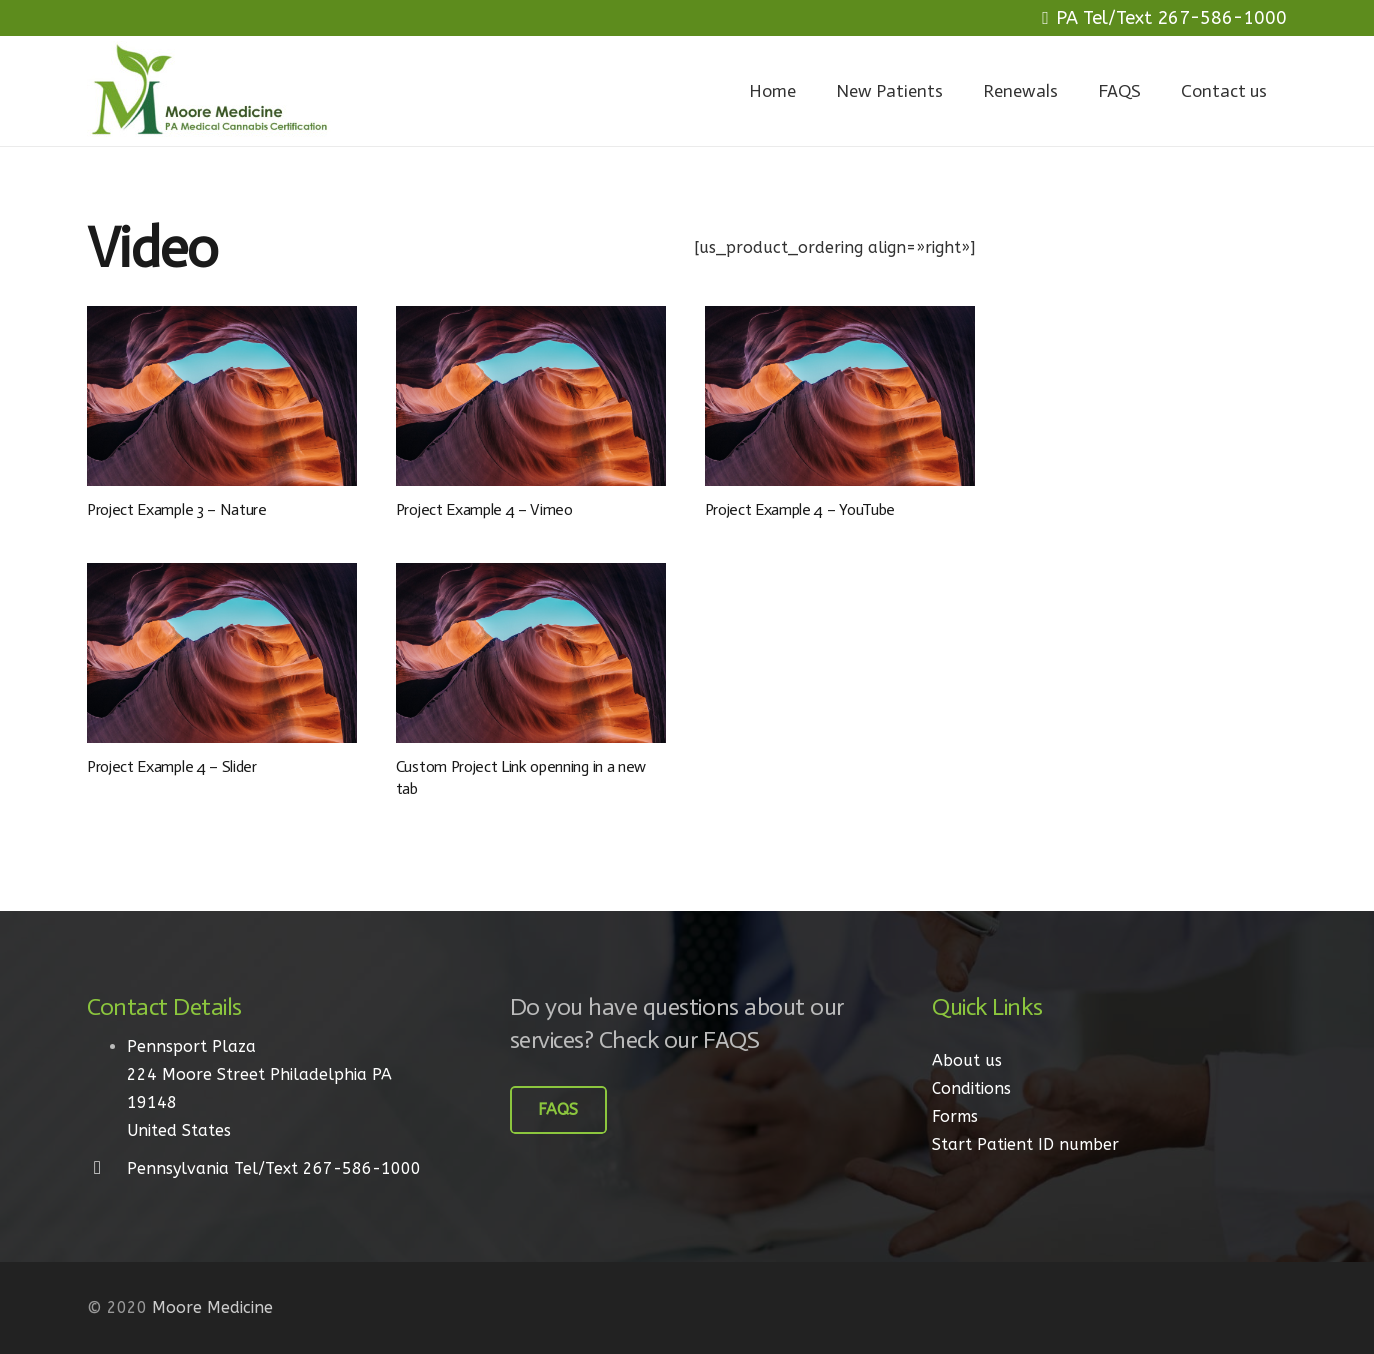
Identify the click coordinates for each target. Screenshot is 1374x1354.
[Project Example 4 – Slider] (222, 653)
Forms (955, 1116)
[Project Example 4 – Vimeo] (531, 396)
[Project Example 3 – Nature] (222, 396)
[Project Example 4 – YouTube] (840, 396)
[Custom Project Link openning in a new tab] (531, 653)
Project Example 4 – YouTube (800, 509)
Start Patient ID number (1025, 1144)
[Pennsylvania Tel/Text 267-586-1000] (107, 1169)
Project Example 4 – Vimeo (484, 509)
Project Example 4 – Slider (172, 766)
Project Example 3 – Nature (177, 509)
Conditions (971, 1088)
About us (967, 1060)
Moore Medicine (212, 1307)
